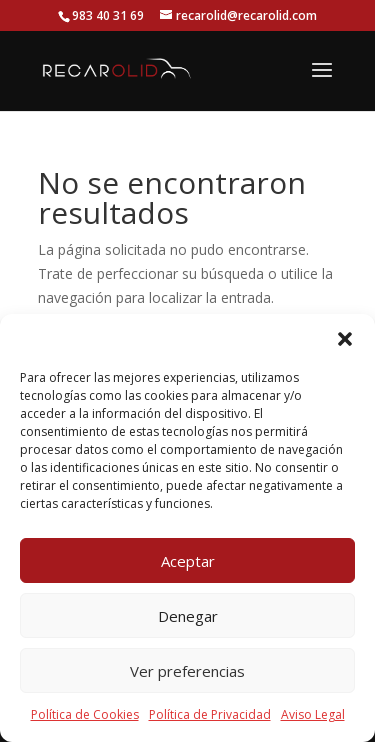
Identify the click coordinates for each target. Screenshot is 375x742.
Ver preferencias (187, 671)
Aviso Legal (313, 714)
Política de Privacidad (210, 714)
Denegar (188, 616)
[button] (345, 339)
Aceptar (188, 561)
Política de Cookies (85, 714)
